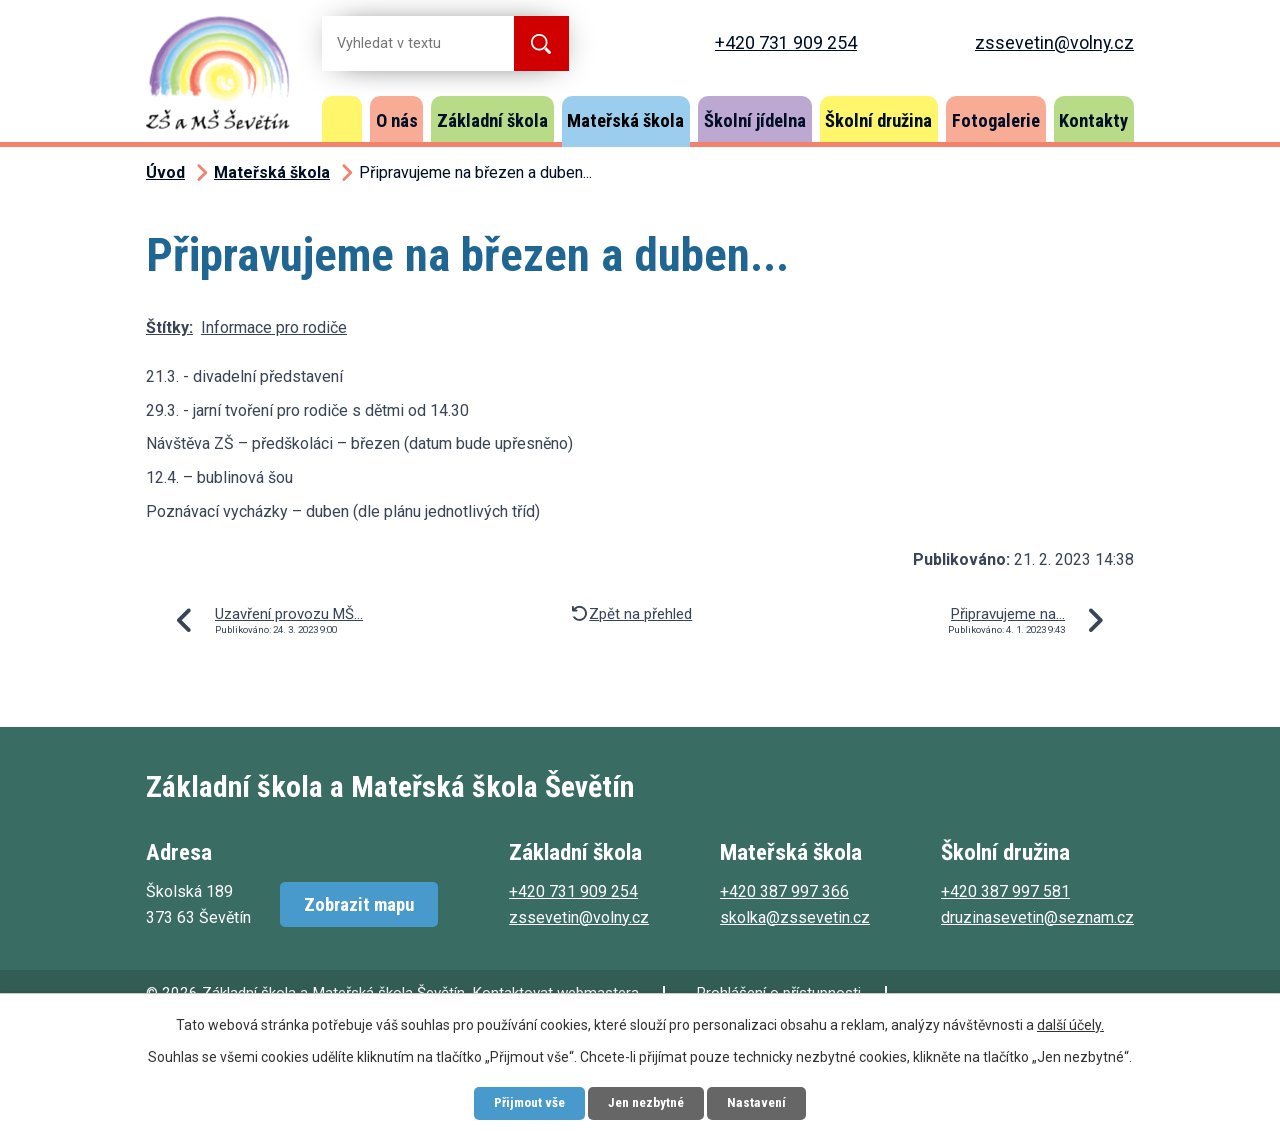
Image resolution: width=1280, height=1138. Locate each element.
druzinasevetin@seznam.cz (1037, 917)
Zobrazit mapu (359, 904)
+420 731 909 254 (786, 42)
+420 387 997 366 (784, 891)
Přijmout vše (523, 1102)
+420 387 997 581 (1005, 891)
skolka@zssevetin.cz (795, 917)
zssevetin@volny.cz (1054, 42)
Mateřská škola (625, 120)
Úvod (342, 119)
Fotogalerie (996, 120)
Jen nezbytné (647, 1102)
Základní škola (492, 120)
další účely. (1070, 1023)
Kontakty (1093, 120)
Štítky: (169, 327)
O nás (397, 120)
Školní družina (878, 120)
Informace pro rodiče (274, 327)
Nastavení (764, 1102)
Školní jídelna (755, 120)
